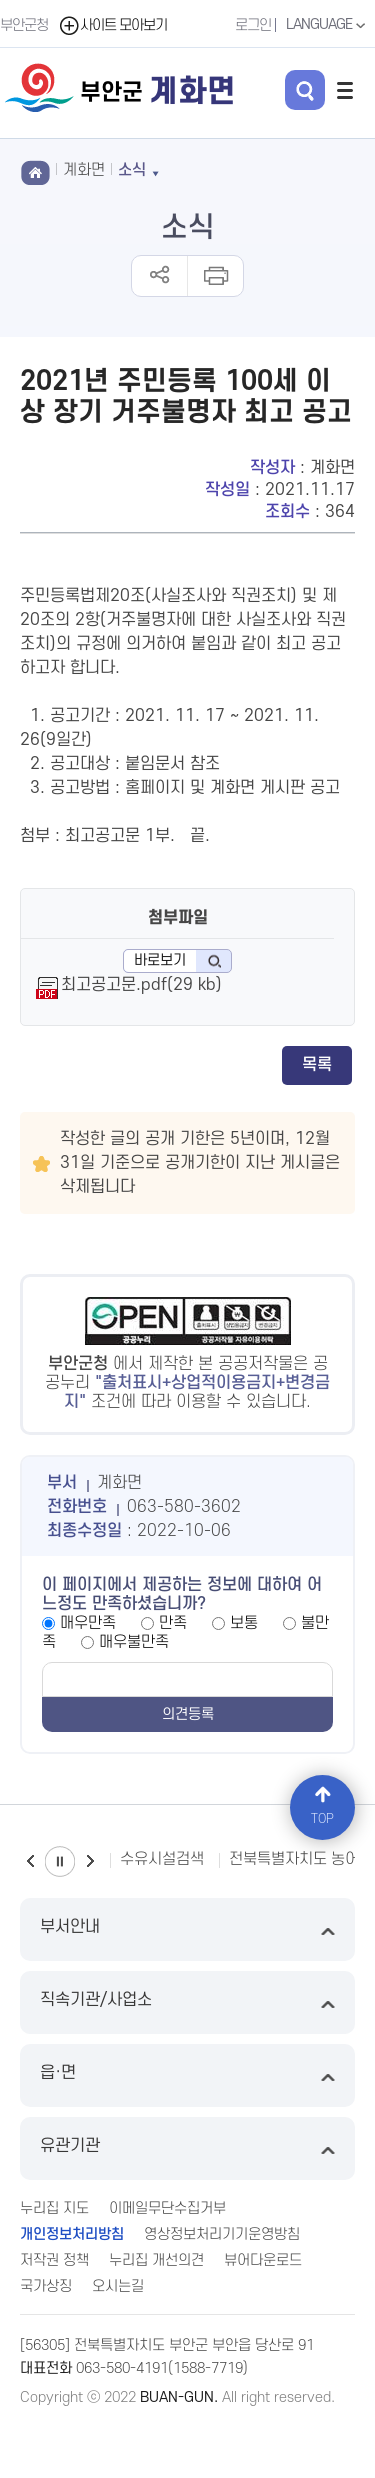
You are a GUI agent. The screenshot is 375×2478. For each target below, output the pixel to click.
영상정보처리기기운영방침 (222, 2234)
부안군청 (24, 25)
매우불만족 (134, 1642)
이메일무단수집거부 (167, 2208)
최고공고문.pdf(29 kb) (141, 985)
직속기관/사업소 (187, 2002)
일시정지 (60, 1861)
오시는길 (118, 2286)
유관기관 (187, 2148)
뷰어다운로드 (263, 2260)
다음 (90, 1861)
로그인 (253, 25)
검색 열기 (305, 90)
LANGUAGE (328, 25)
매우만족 (88, 1623)
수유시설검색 (162, 1859)
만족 (173, 1623)
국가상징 (46, 2286)
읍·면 (187, 2075)
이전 (30, 1861)
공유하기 (159, 276)
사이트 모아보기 (112, 25)
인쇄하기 (214, 276)
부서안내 (187, 1929)
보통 (244, 1623)
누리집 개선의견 (156, 2260)
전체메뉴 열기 (345, 90)
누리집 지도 (54, 2208)
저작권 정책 (54, 2260)
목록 (317, 1065)
